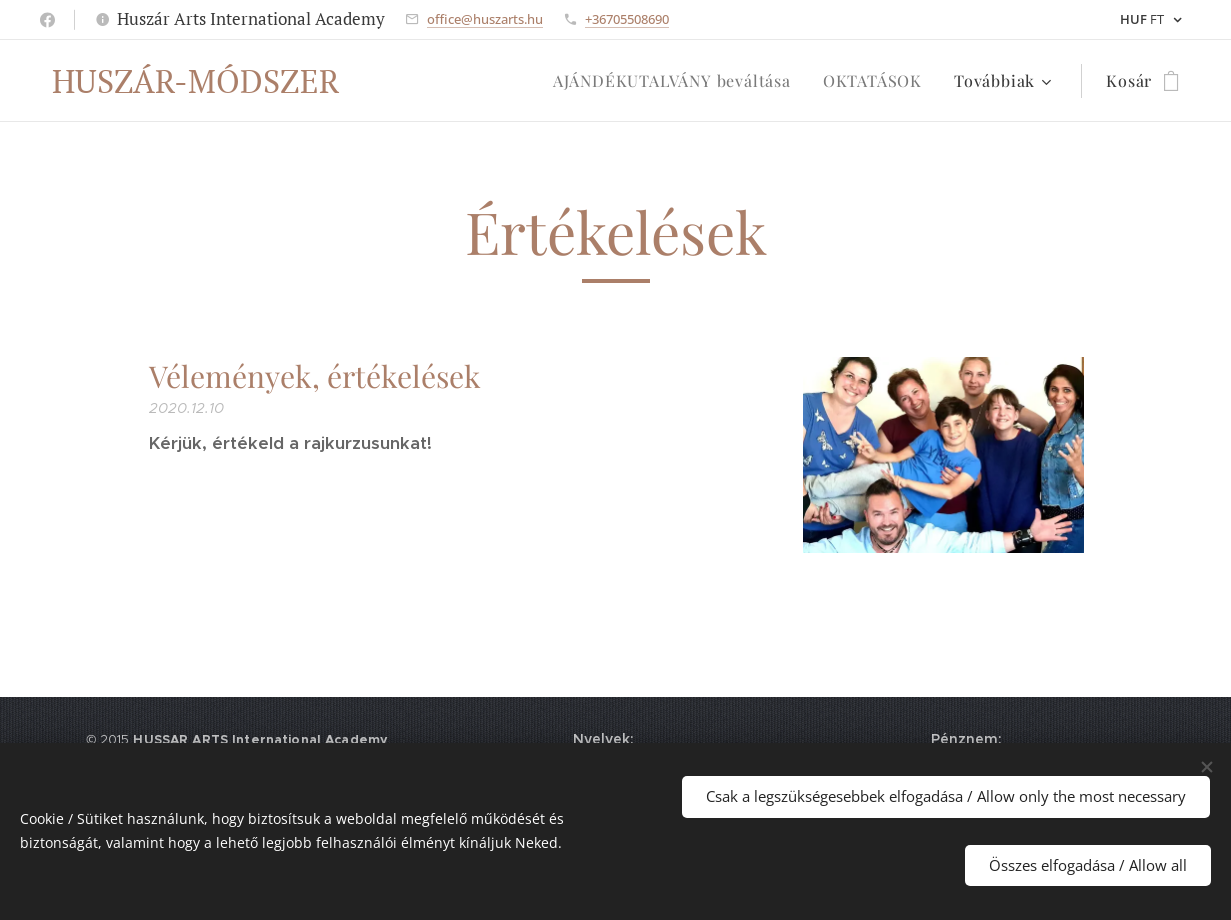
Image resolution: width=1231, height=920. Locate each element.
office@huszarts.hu (485, 19)
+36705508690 (627, 19)
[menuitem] (677, 81)
